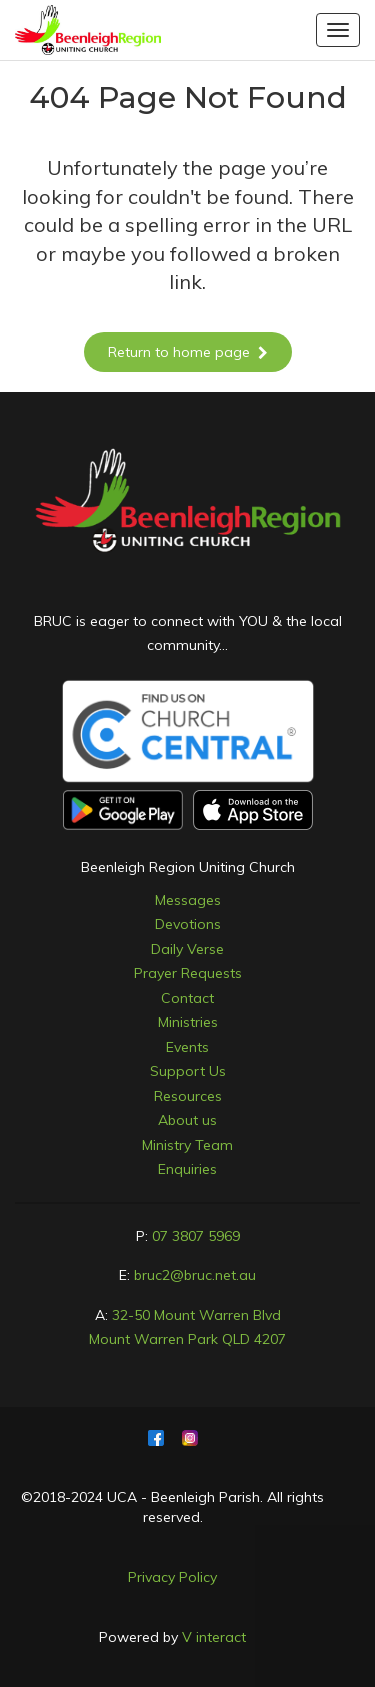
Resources (188, 1096)
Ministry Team (187, 1145)
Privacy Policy (172, 1577)
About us (187, 1120)
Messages (188, 900)
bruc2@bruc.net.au (195, 1275)
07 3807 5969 (196, 1236)
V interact (214, 1637)
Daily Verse (187, 949)
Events (187, 1047)
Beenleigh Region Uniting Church (188, 867)
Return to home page (188, 352)
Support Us (188, 1071)
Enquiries (187, 1169)
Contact (187, 998)
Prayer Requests (188, 973)
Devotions (188, 924)
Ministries (188, 1022)
